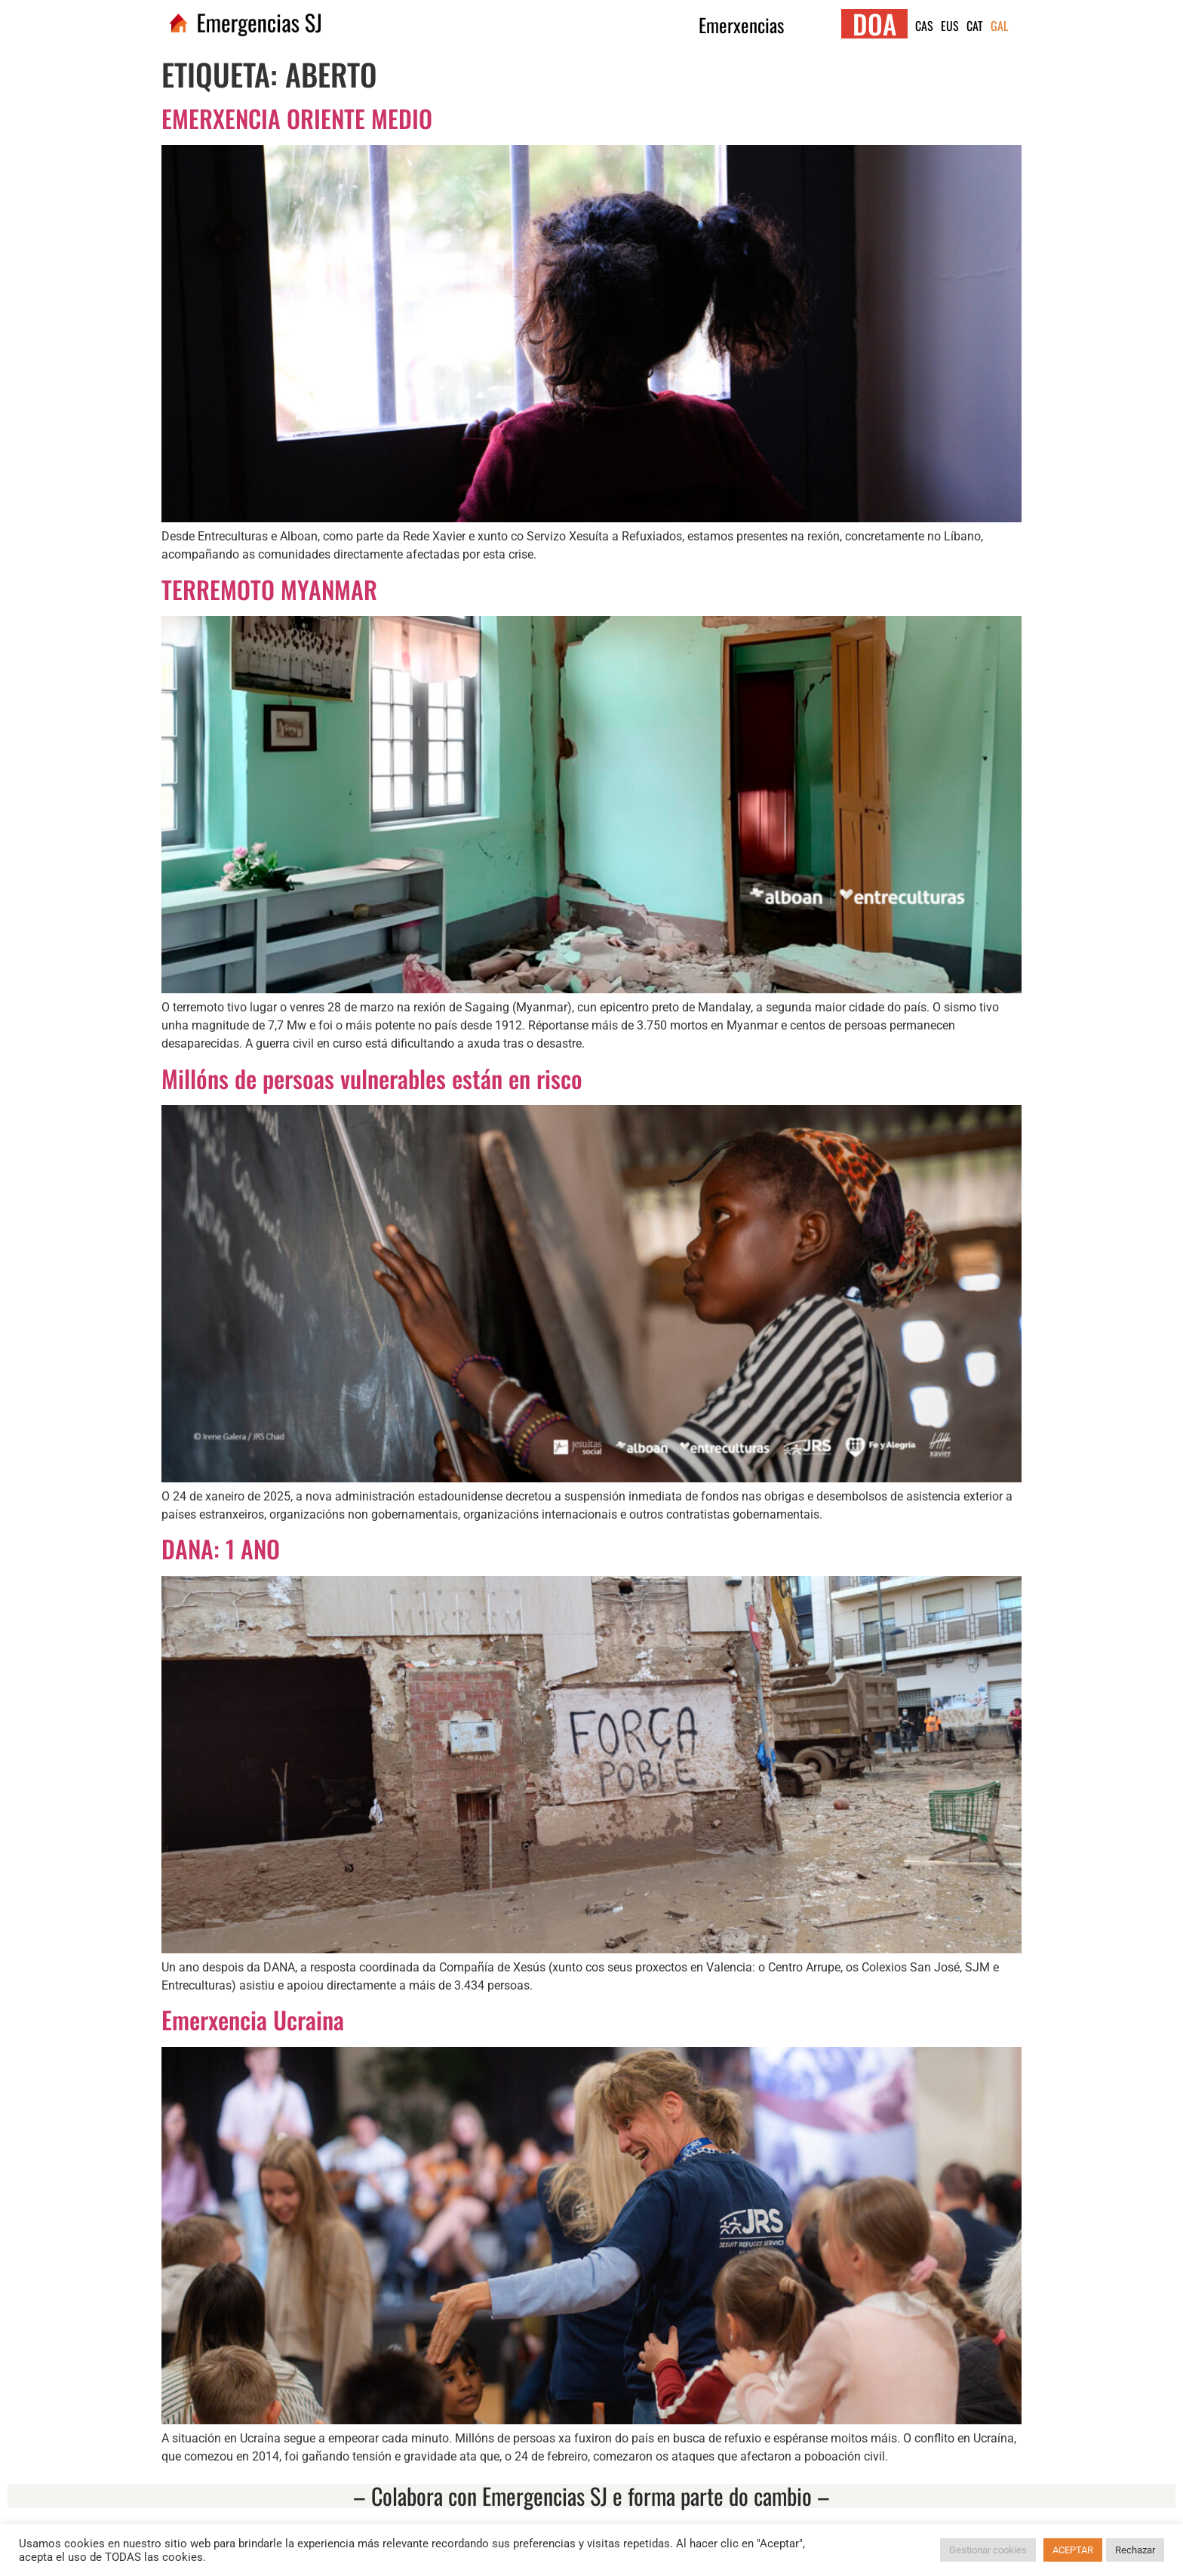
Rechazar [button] (1135, 2550)
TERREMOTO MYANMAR (269, 589)
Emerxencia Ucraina (252, 2019)
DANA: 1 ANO (220, 1548)
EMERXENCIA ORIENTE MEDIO (296, 118)
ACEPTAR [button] (1072, 2550)
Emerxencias (741, 24)
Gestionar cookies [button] (988, 2550)
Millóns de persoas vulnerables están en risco (371, 1078)
